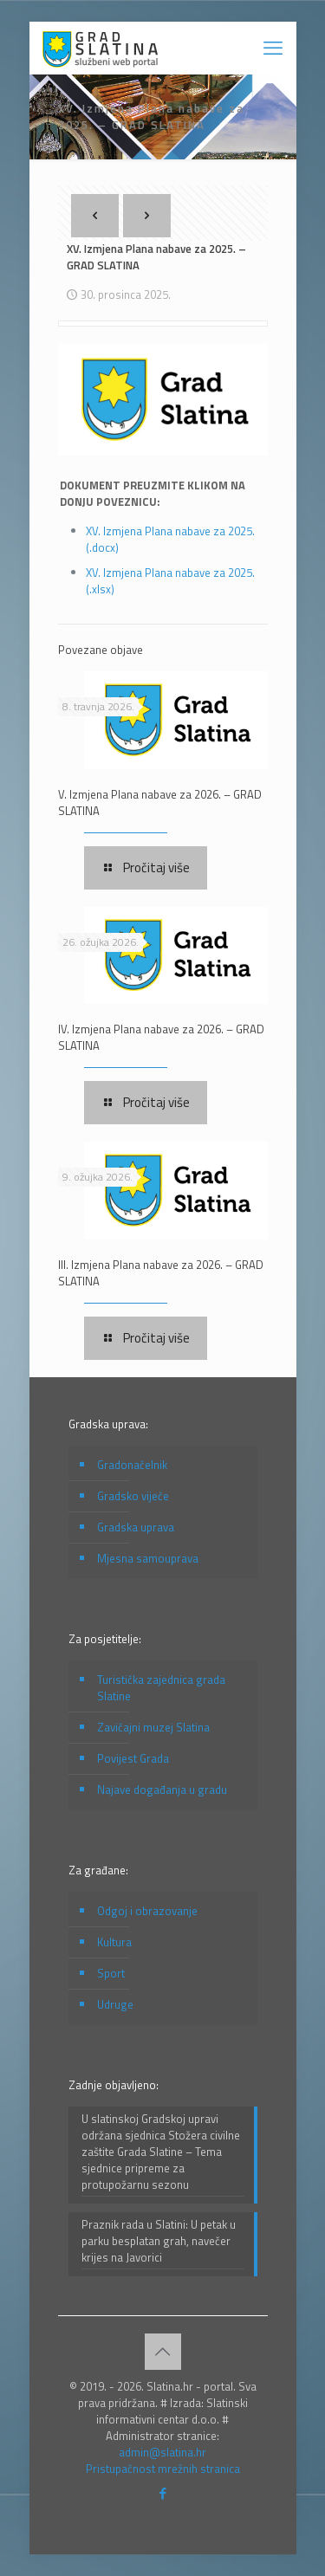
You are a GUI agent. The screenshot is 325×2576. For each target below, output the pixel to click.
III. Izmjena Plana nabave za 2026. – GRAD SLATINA (160, 1273)
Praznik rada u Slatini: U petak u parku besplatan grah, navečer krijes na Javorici (158, 2241)
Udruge (115, 2004)
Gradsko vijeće (133, 1496)
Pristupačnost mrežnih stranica (163, 2468)
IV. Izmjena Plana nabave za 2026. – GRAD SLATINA (161, 1037)
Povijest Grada (133, 1758)
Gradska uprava (135, 1527)
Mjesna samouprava (147, 1558)
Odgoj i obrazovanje (147, 1910)
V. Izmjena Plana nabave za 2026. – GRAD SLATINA (160, 802)
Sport (111, 1973)
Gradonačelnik (132, 1464)
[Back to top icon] (163, 2351)
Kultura (114, 1942)
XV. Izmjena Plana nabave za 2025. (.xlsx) (170, 581)
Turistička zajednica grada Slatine (161, 1688)
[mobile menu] (273, 47)
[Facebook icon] (162, 2493)
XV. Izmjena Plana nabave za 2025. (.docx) (170, 539)
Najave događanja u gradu (162, 1789)
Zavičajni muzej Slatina (153, 1727)
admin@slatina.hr (162, 2452)
